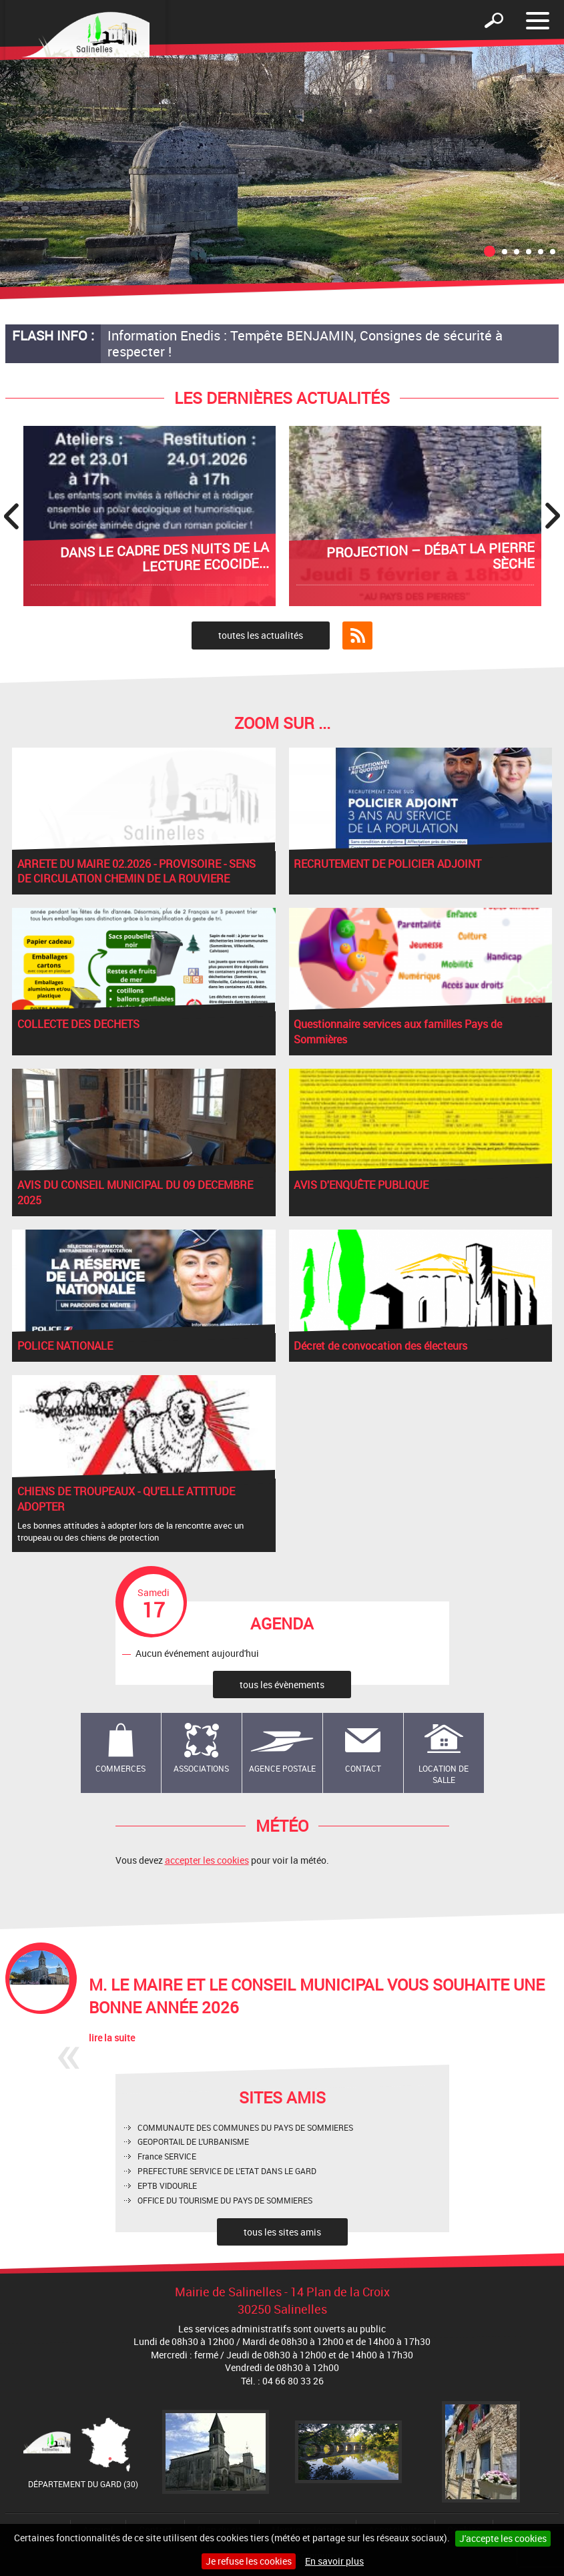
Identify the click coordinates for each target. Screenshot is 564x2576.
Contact (363, 1768)
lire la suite (112, 2037)
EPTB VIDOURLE (167, 2185)
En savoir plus (334, 2561)
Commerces (120, 1768)
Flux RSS (357, 635)
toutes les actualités (260, 635)
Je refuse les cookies (249, 2561)
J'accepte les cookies (503, 2538)
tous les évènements (282, 1684)
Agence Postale (282, 1768)
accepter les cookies (207, 1860)
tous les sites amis (282, 2232)
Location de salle (443, 1774)
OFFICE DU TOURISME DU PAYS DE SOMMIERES (224, 2200)
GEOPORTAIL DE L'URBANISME (193, 2141)
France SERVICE (166, 2156)
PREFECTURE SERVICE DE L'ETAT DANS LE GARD (226, 2170)
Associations (201, 1768)
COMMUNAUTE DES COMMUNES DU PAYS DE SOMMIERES (245, 2127)
